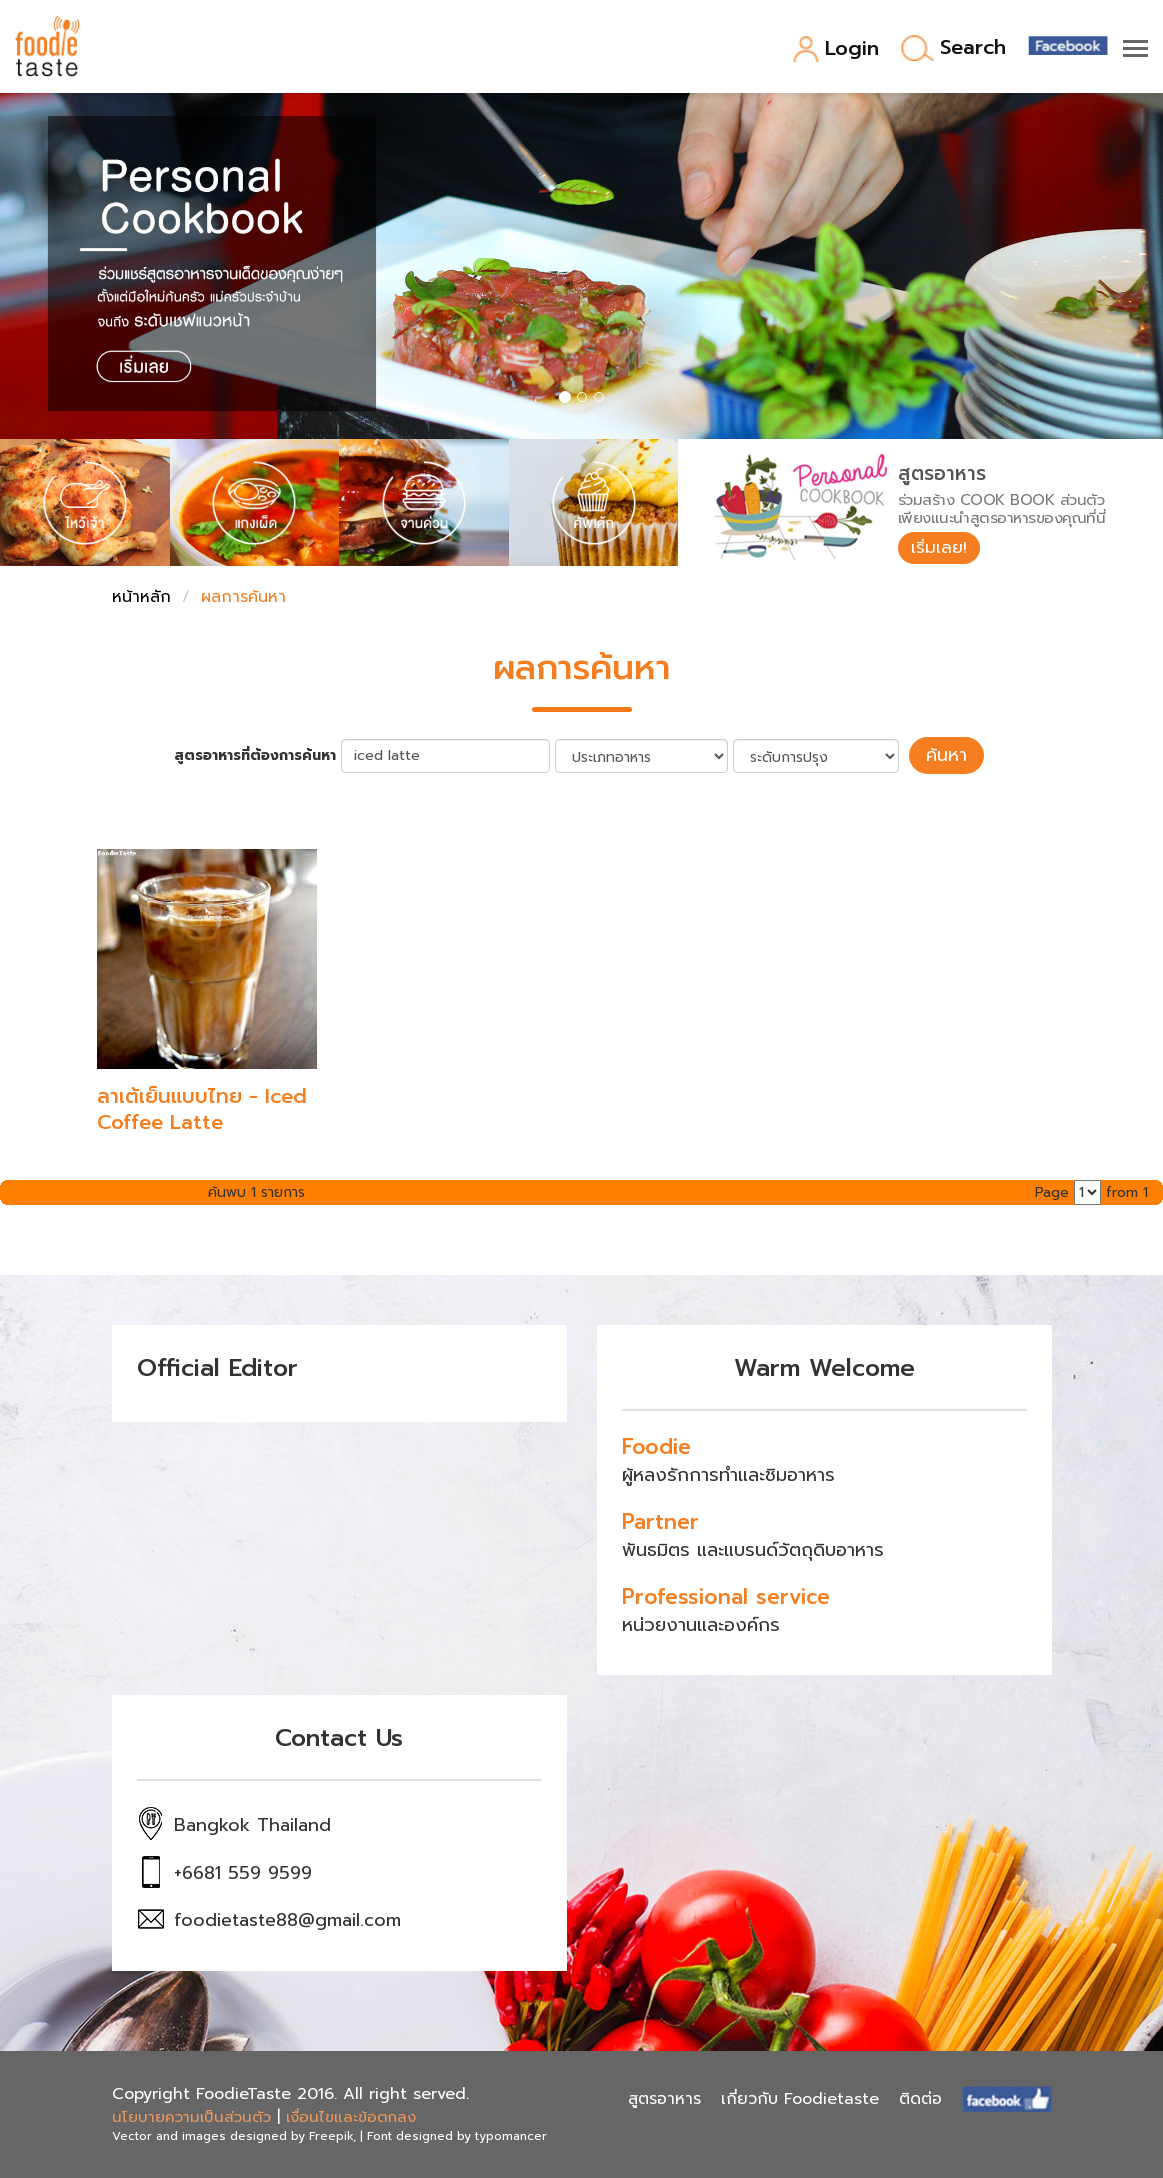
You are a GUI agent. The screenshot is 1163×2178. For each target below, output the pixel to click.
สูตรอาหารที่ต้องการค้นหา (263, 756)
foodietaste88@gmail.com (287, 1919)
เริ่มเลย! (942, 549)
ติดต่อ (920, 2098)
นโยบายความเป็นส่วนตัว (191, 2116)
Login (835, 49)
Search (953, 48)
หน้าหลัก (141, 599)
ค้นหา (947, 756)
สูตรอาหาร (664, 2098)
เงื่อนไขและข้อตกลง (351, 2116)
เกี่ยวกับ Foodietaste (800, 2098)
